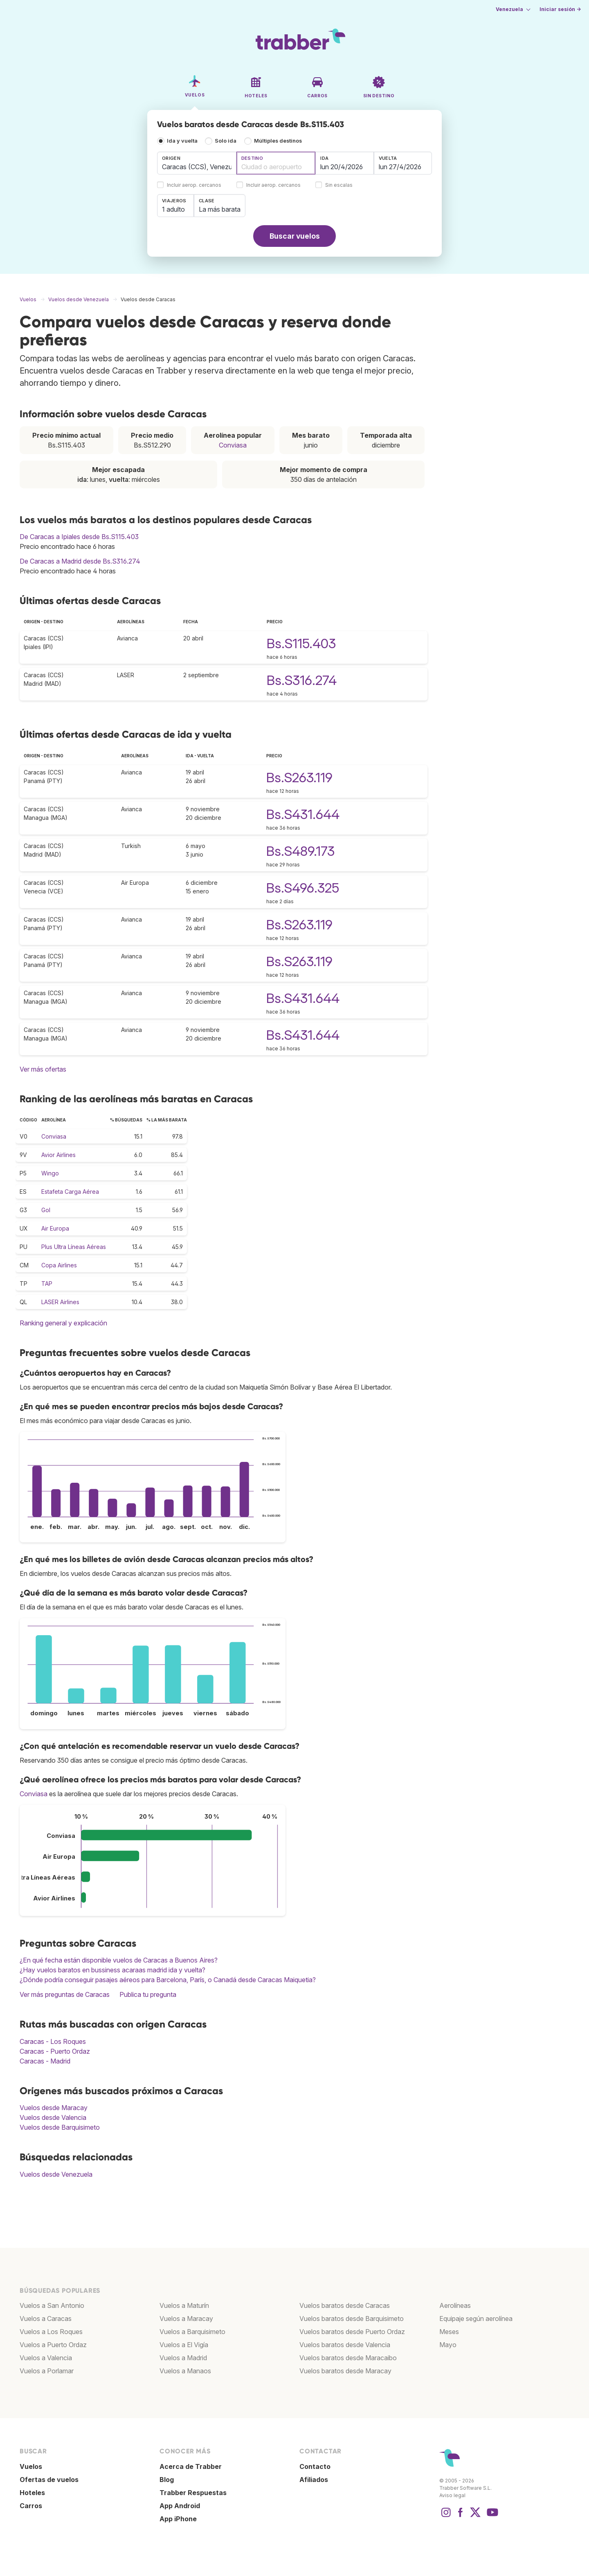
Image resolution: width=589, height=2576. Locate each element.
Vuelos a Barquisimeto (192, 2332)
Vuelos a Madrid (183, 2358)
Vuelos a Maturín (184, 2305)
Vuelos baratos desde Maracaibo (348, 2358)
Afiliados (313, 2479)
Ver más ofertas (43, 1069)
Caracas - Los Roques (53, 2041)
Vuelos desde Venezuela (56, 2174)
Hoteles (32, 2493)
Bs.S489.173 (300, 851)
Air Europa (55, 1228)
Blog (167, 2479)
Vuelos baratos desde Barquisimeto (351, 2318)
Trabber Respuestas (193, 2493)
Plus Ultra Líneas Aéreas (73, 1246)
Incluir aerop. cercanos (194, 185)
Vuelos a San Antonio (52, 2305)
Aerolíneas (455, 2305)
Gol (45, 1209)
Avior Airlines (58, 1154)
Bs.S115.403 (301, 643)
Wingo (50, 1173)
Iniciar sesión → (560, 9)
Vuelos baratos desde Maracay (345, 2371)
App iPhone (178, 2519)
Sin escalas (339, 185)
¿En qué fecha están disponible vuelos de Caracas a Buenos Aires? (119, 1960)
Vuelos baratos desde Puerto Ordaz (352, 2332)
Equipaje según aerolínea (476, 2318)
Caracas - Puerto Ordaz (55, 2051)
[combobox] (196, 163)
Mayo (447, 2345)
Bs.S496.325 (302, 888)
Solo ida (225, 141)
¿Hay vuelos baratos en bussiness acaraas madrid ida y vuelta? (112, 1970)
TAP (46, 1283)
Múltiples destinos (278, 141)
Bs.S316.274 (302, 680)
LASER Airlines (60, 1301)
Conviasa (233, 445)
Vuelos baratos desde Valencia (344, 2345)
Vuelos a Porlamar (47, 2371)
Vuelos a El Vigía (184, 2345)
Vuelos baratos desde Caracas (344, 2305)
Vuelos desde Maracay (54, 2108)
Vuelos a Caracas (46, 2318)
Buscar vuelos (295, 236)
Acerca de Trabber (191, 2466)
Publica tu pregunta (147, 1994)
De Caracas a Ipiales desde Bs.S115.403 (79, 537)
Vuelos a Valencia (46, 2358)
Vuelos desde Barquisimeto (60, 2127)
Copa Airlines (59, 1265)
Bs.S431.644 (302, 814)
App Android (180, 2506)
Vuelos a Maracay (186, 2318)
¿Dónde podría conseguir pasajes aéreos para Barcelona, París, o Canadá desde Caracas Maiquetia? (168, 1980)
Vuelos (31, 2466)
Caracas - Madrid (45, 2061)
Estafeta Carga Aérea (70, 1191)
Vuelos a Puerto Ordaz (53, 2345)
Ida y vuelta (182, 141)
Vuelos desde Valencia (53, 2117)
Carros (31, 2506)
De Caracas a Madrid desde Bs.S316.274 (80, 561)
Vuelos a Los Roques (51, 2332)
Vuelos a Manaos (185, 2371)
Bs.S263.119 (299, 778)
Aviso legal (452, 2495)
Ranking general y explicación (63, 1323)
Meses (449, 2332)
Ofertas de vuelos (49, 2479)
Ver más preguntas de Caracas (65, 1994)
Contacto (314, 2466)
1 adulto (173, 209)
